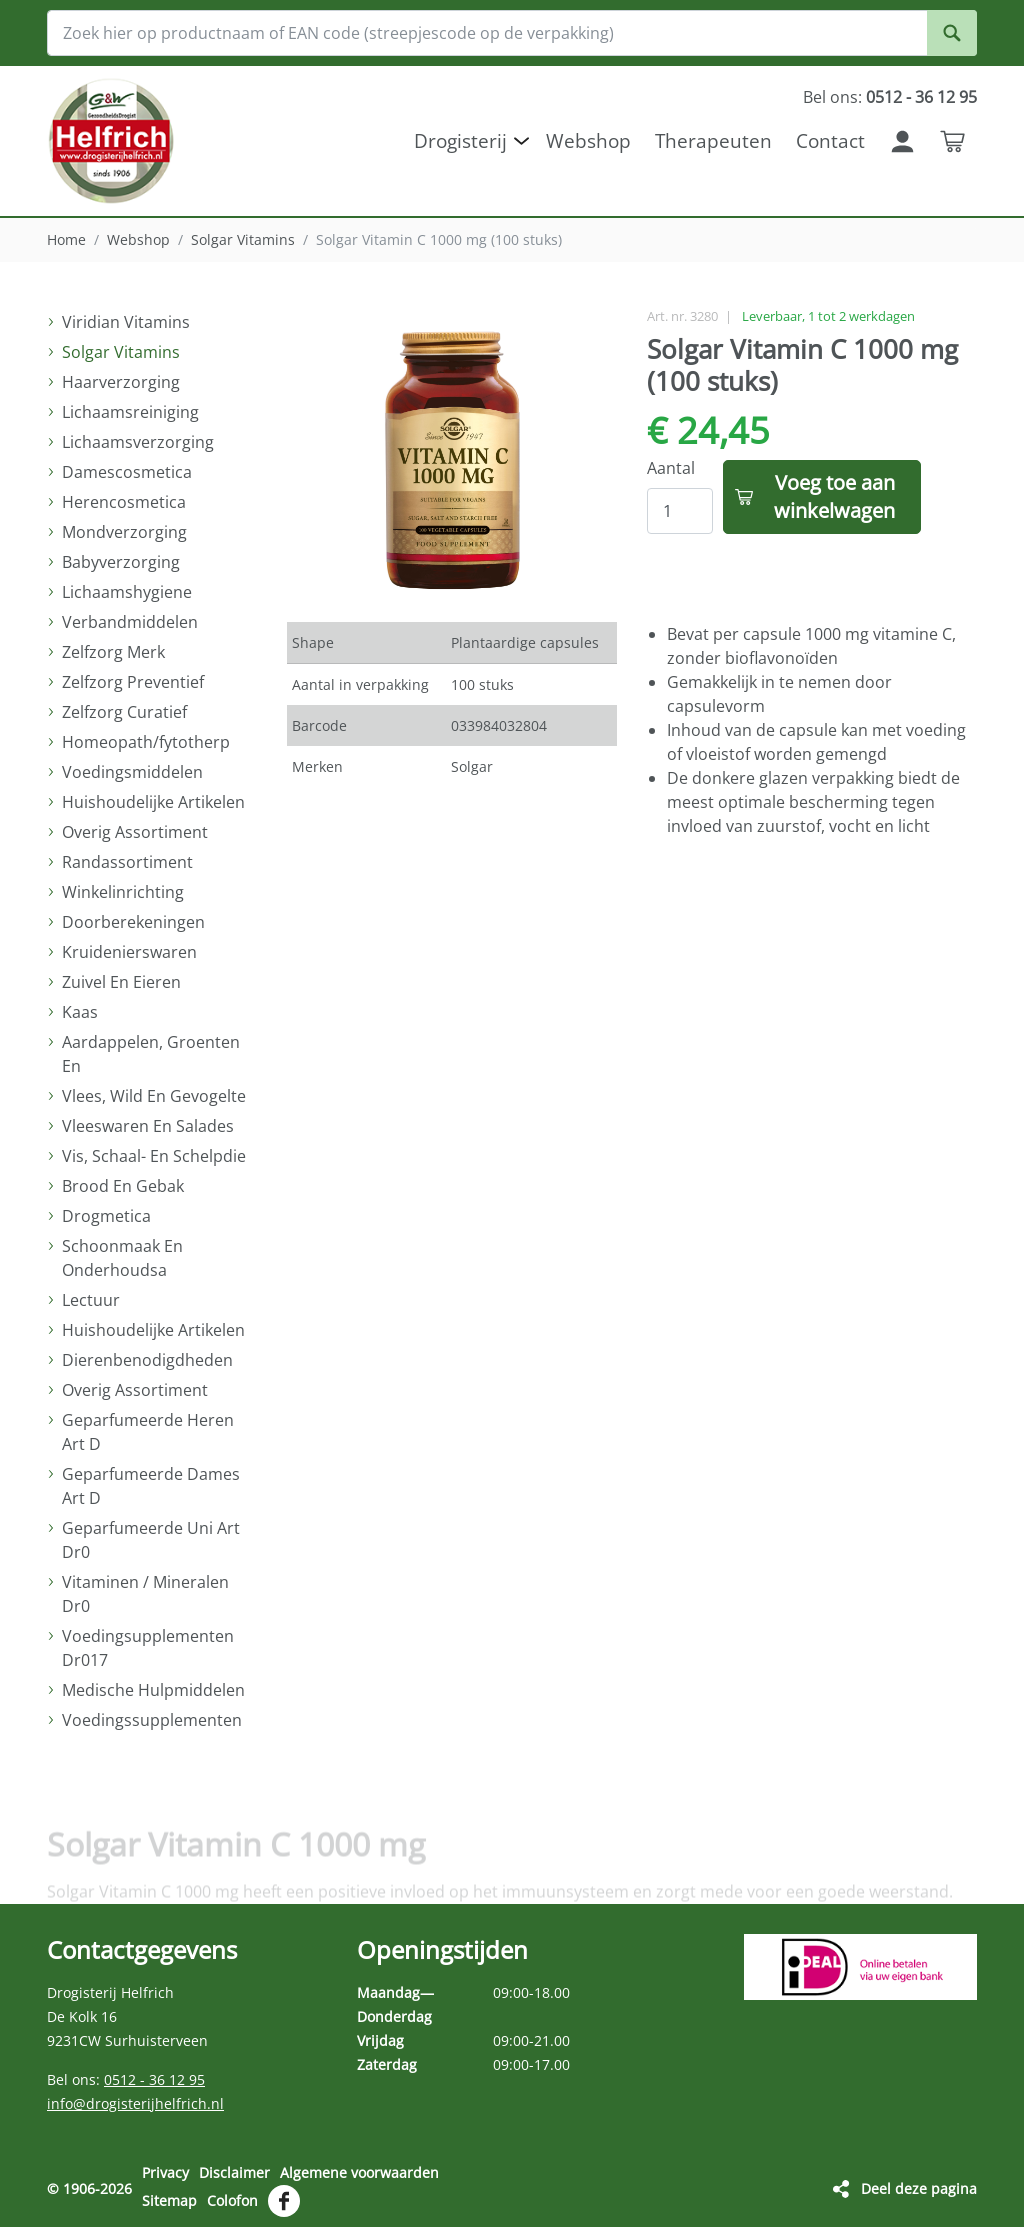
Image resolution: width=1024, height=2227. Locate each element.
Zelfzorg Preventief (133, 682)
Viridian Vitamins (126, 322)
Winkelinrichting (123, 892)
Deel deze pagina (919, 2188)
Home (66, 239)
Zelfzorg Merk (113, 652)
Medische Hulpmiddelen (153, 1690)
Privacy (165, 2172)
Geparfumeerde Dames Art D (151, 1486)
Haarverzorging (121, 382)
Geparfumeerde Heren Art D (148, 1432)
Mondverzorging (124, 532)
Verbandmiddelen (130, 622)
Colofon (232, 2200)
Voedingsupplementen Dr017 (148, 1648)
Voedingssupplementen (152, 1720)
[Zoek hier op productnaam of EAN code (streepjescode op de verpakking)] (512, 33)
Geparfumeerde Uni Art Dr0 (151, 1540)
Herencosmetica (124, 502)
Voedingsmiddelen (132, 772)
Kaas (80, 1012)
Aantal (671, 468)
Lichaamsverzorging (138, 442)
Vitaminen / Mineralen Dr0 (145, 1594)
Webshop (138, 239)
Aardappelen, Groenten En (151, 1054)
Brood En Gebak (123, 1186)
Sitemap (169, 2200)
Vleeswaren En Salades (148, 1126)
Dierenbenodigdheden (147, 1360)
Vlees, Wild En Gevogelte (154, 1096)
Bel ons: (890, 97)
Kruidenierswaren (129, 952)
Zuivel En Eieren (121, 982)
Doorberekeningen (133, 922)
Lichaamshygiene (127, 592)
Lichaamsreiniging (130, 412)
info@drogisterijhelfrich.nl (135, 2103)
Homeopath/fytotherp (146, 742)
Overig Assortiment (135, 832)
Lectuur (91, 1300)
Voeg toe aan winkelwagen (834, 496)
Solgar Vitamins (243, 239)
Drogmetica (106, 1216)
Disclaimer (234, 2172)
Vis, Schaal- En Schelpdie (154, 1156)
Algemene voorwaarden (359, 2172)
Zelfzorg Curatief (124, 712)
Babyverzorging (121, 562)
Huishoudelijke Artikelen (153, 802)
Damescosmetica (127, 472)
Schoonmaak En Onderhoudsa (122, 1258)
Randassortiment (127, 862)
